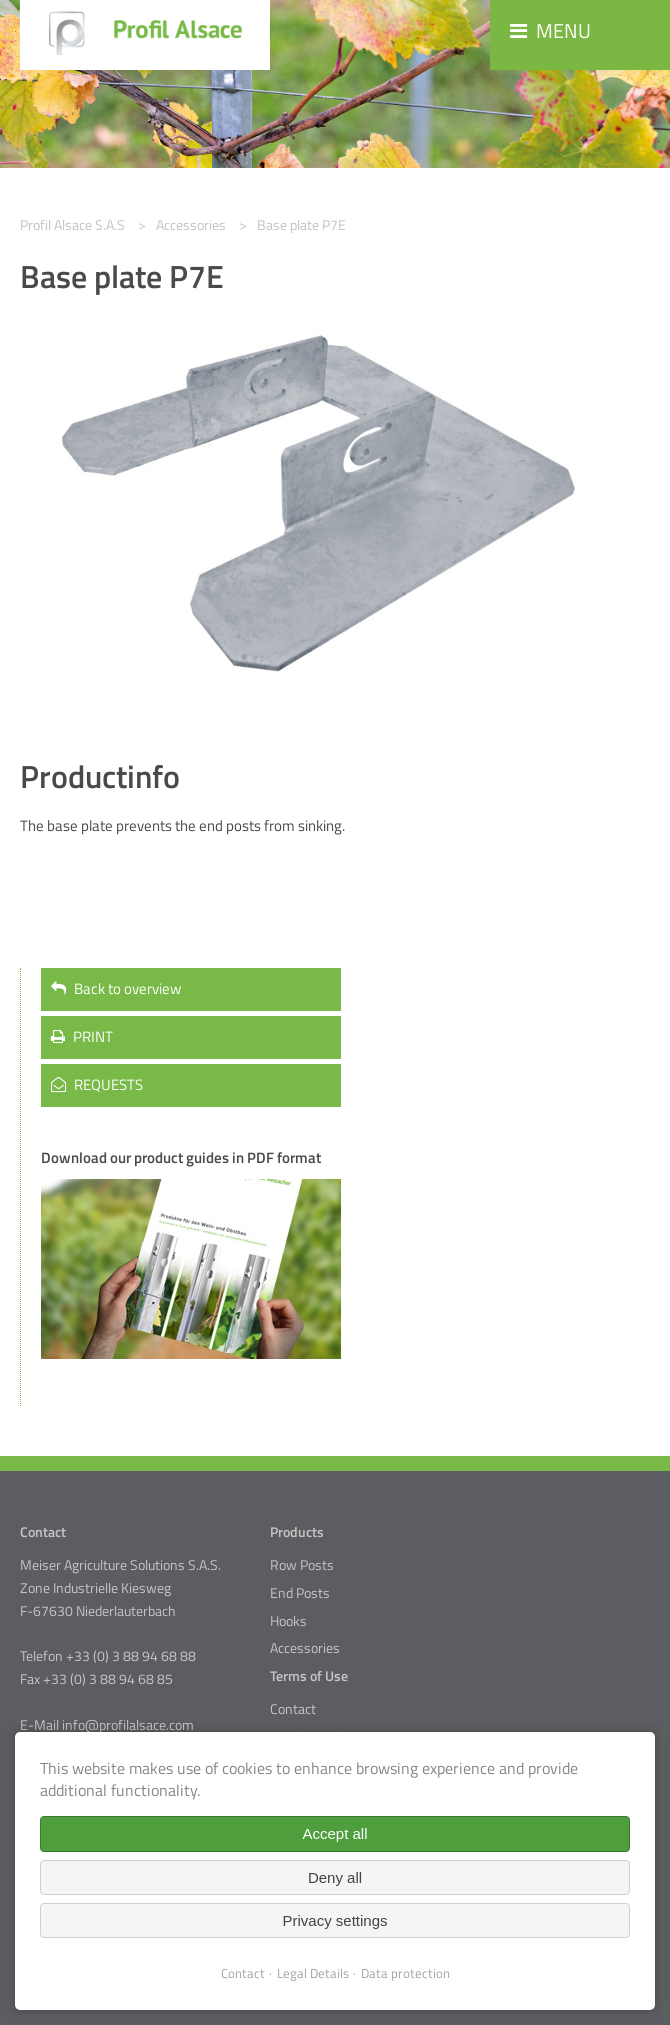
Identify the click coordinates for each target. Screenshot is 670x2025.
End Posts (300, 1593)
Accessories (305, 1648)
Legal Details (313, 1973)
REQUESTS (97, 1084)
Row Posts (302, 1565)
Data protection (405, 1973)
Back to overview (116, 988)
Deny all (335, 1877)
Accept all (334, 1833)
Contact (293, 1709)
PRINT (82, 1036)
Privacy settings (334, 1920)
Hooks (288, 1621)
